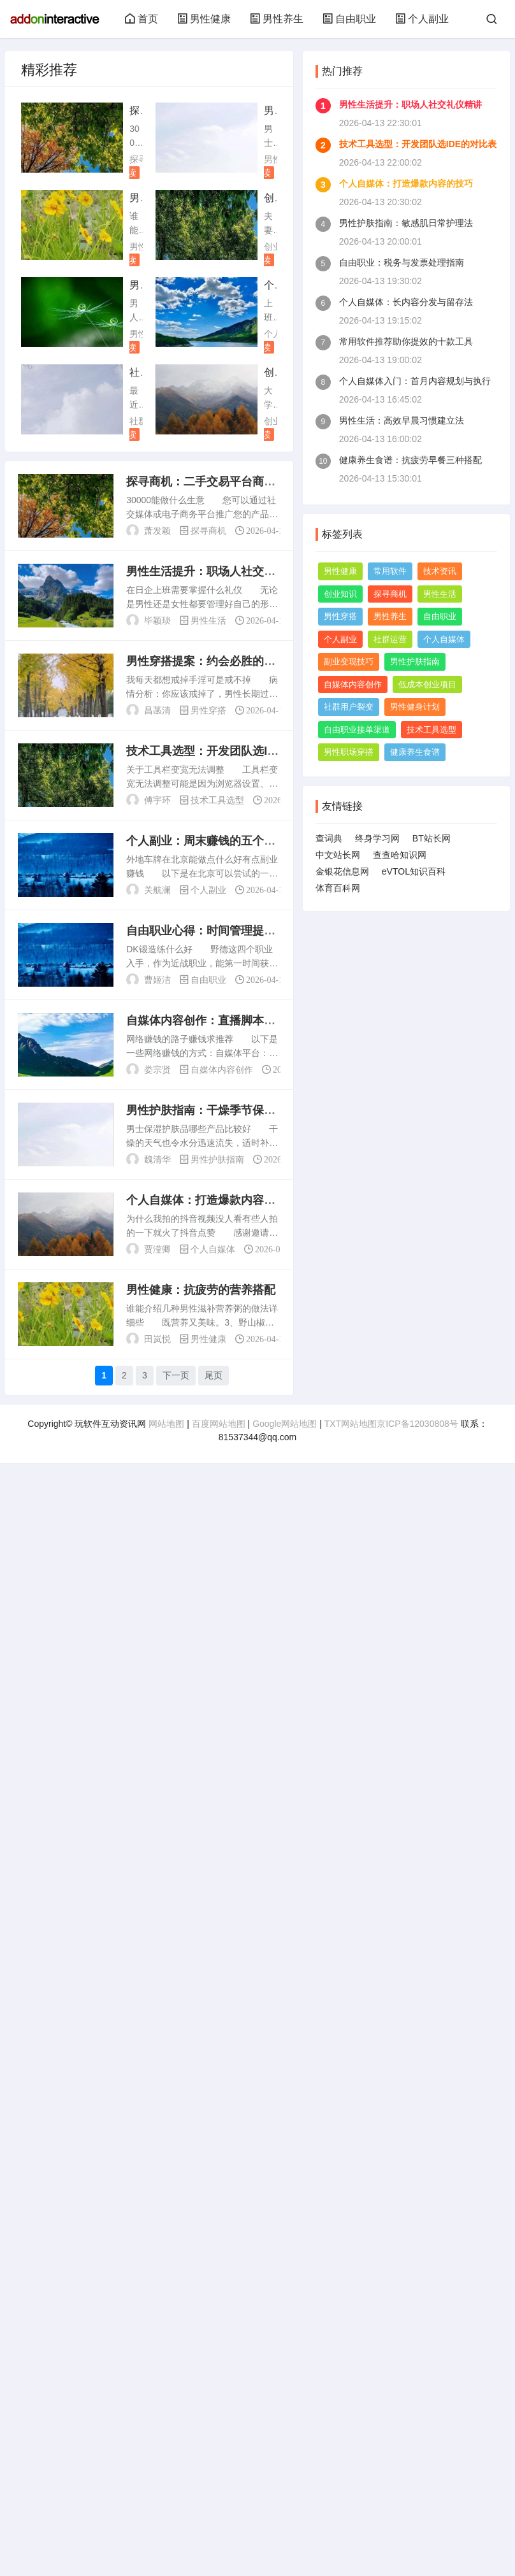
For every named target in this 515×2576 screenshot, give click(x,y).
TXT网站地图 (350, 1424)
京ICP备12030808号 (417, 1424)
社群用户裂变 (349, 707)
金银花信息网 (342, 871)
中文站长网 (338, 855)
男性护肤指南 (217, 1159)
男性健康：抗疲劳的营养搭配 (200, 1290)
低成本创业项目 (427, 684)
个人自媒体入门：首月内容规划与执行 (415, 381)
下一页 (176, 1375)
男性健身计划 (415, 707)
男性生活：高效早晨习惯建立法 (401, 420)
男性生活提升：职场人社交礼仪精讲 (410, 104)
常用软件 (390, 571)
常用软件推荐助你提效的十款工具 (406, 341)
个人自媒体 (213, 1249)
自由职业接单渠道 (357, 729)
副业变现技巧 (349, 661)
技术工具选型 (217, 800)
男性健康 (204, 18)
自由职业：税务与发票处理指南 (401, 262)
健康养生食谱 (415, 752)
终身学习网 (377, 838)
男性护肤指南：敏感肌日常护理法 (406, 223)
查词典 (329, 838)
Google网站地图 (284, 1424)
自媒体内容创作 (222, 1069)
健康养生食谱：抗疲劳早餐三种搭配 (410, 460)
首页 (141, 18)
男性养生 (276, 18)
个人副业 (422, 18)
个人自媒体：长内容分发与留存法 (406, 302)
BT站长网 (431, 838)
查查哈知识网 (399, 855)
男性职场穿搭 (349, 752)
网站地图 (166, 1424)
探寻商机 (208, 530)
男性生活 (208, 620)
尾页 (213, 1375)
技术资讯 (439, 571)
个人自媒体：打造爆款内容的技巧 (406, 183)
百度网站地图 (218, 1424)
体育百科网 (338, 888)
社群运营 (390, 639)
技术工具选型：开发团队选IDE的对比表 (418, 144)
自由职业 (349, 18)
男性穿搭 (208, 710)
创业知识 (340, 594)
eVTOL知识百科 (414, 871)
